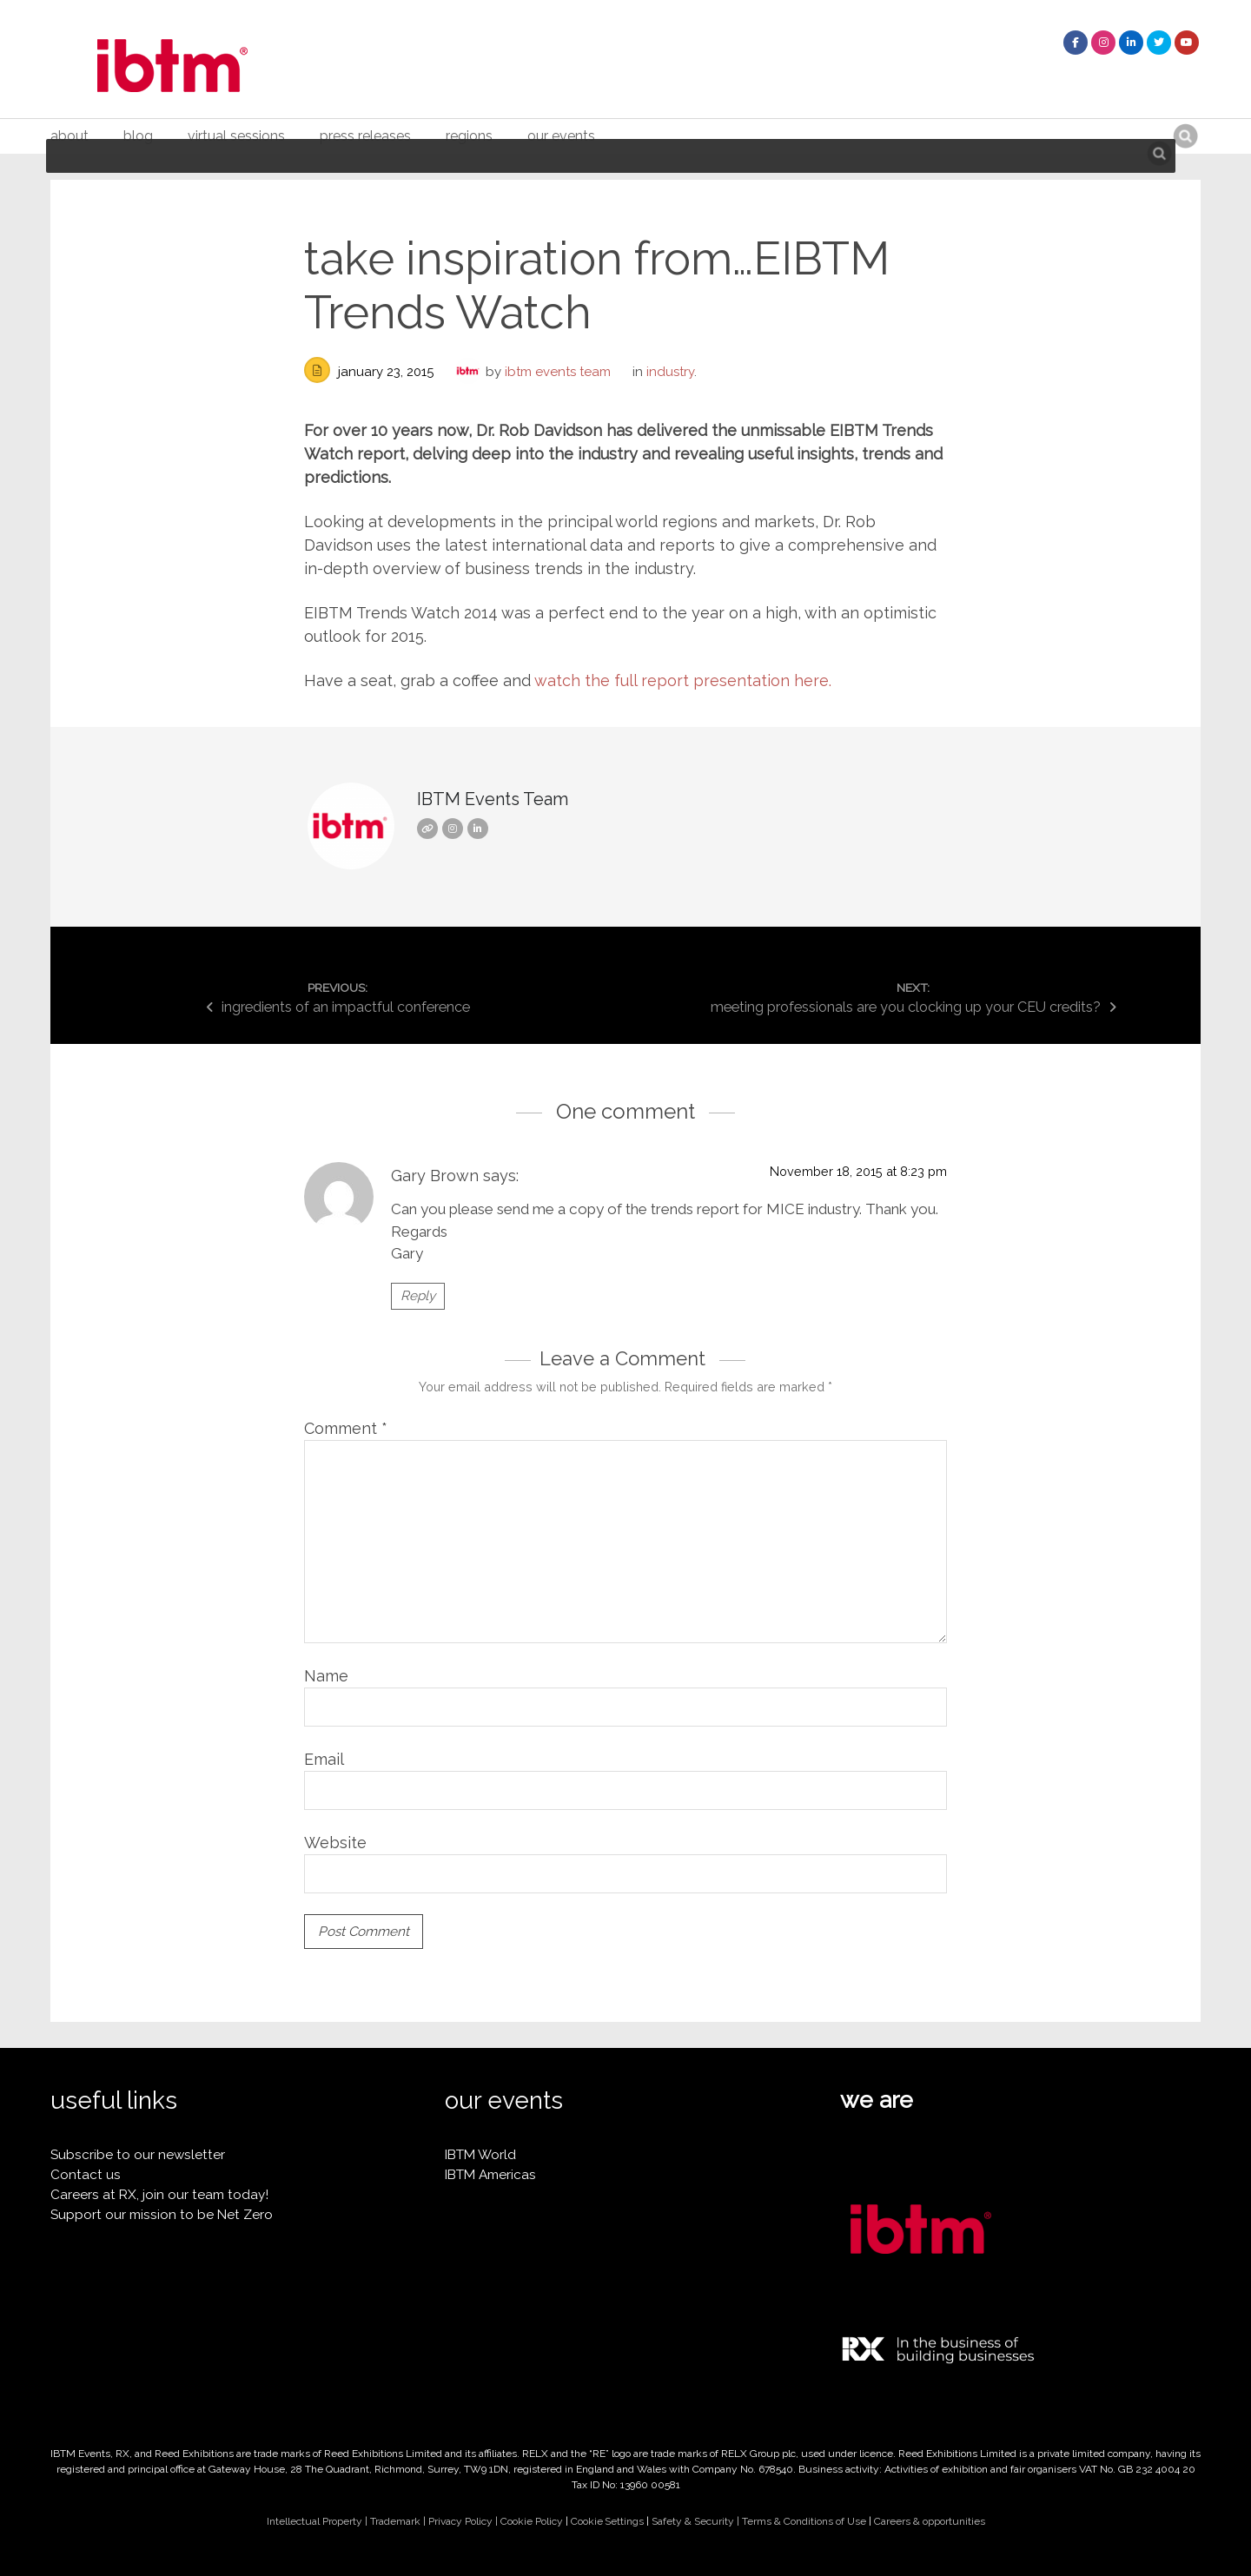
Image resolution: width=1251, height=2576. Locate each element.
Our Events (561, 136)
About (69, 136)
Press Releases (365, 136)
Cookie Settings (607, 2521)
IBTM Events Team (558, 372)
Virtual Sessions (236, 136)
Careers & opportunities (929, 2521)
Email (323, 1759)
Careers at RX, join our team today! (159, 2195)
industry (670, 372)
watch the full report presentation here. (685, 680)
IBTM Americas (490, 2175)
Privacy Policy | (464, 2521)
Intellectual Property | (318, 2521)
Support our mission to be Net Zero (161, 2215)
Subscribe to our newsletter (137, 2155)
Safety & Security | (697, 2521)
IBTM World (480, 2155)
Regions (469, 136)
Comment (345, 1428)
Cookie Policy (531, 2521)
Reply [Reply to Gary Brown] (417, 1296)
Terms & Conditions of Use (804, 2521)
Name (326, 1676)
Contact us (85, 2175)
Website (335, 1842)
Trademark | (399, 2521)
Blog (138, 136)
